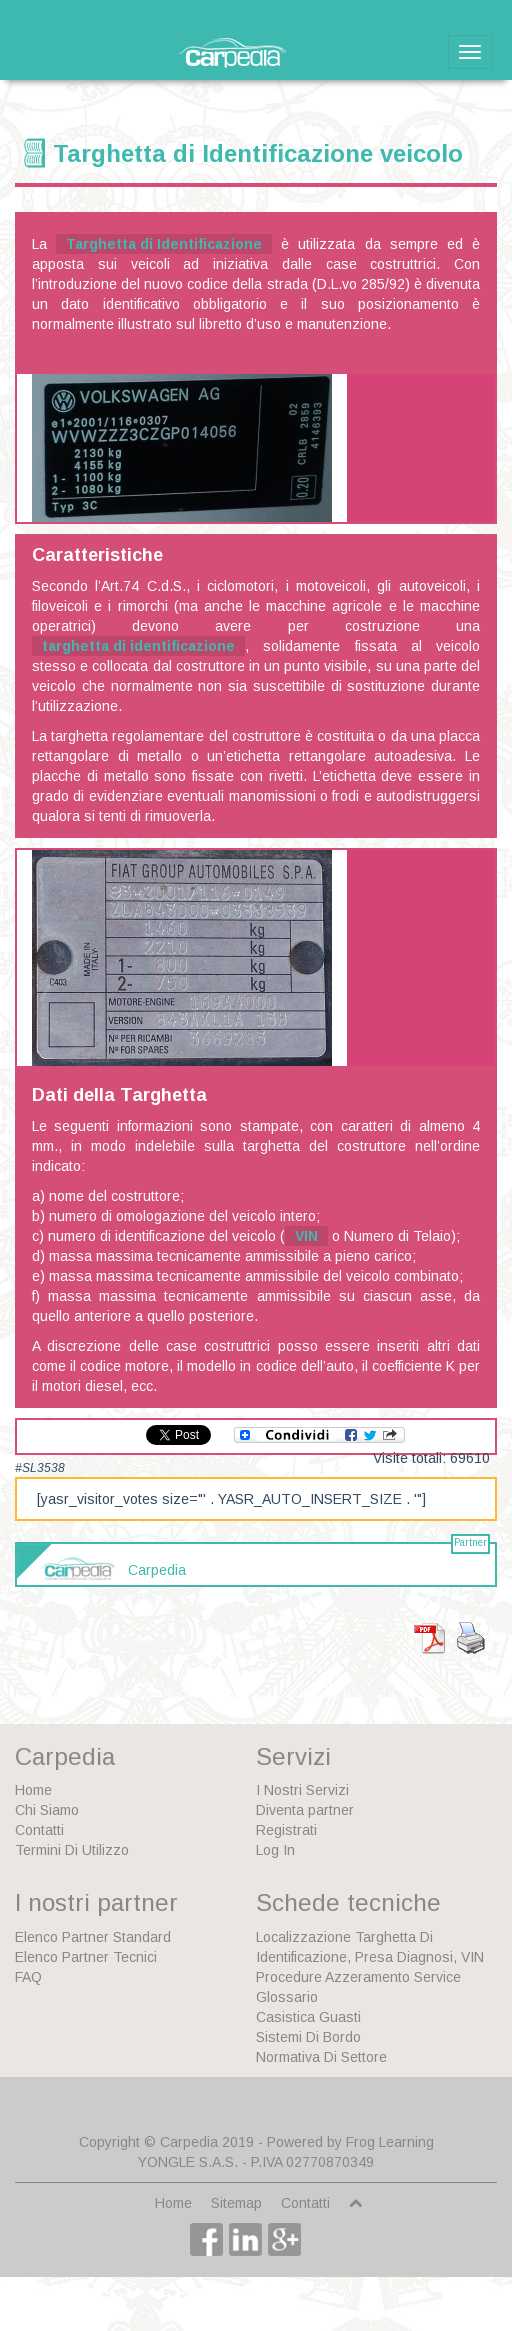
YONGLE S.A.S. (188, 2162)
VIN (306, 1236)
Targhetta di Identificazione (164, 244)
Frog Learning (390, 2142)
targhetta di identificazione (138, 646)
